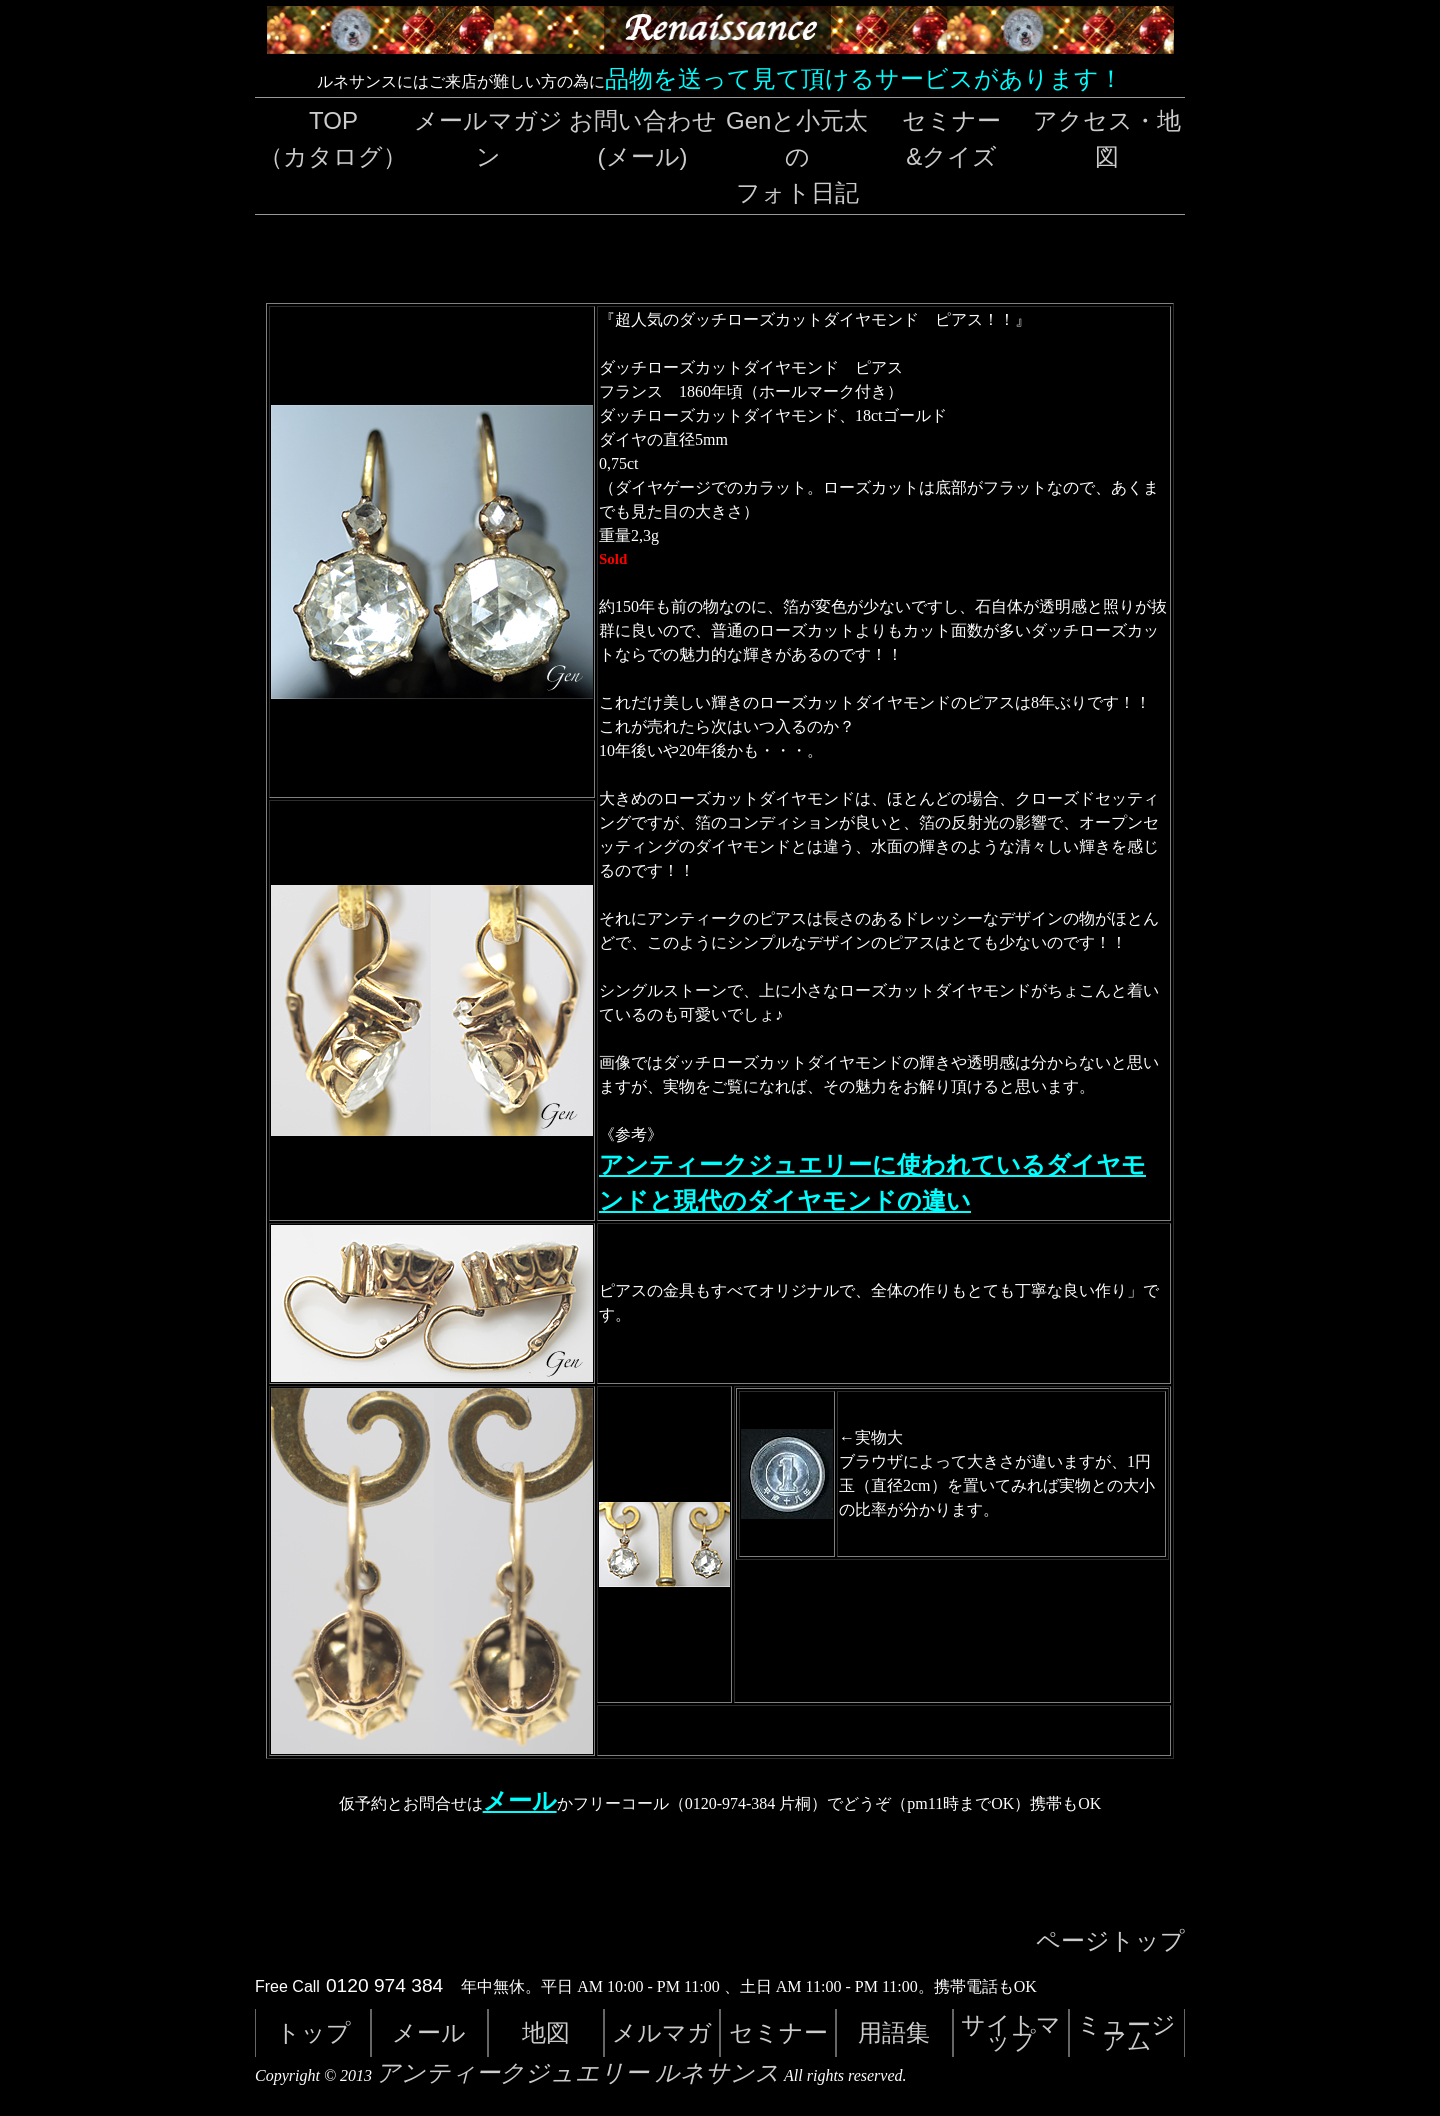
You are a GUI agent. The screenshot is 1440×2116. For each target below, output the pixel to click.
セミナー (778, 2032)
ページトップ (1110, 1941)
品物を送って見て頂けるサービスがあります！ (864, 78)
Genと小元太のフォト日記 (797, 156)
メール (520, 1801)
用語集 (894, 2032)
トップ (313, 2032)
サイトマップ (1011, 2032)
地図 (546, 2032)
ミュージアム (1126, 2032)
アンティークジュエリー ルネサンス (578, 2073)
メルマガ (662, 2032)
